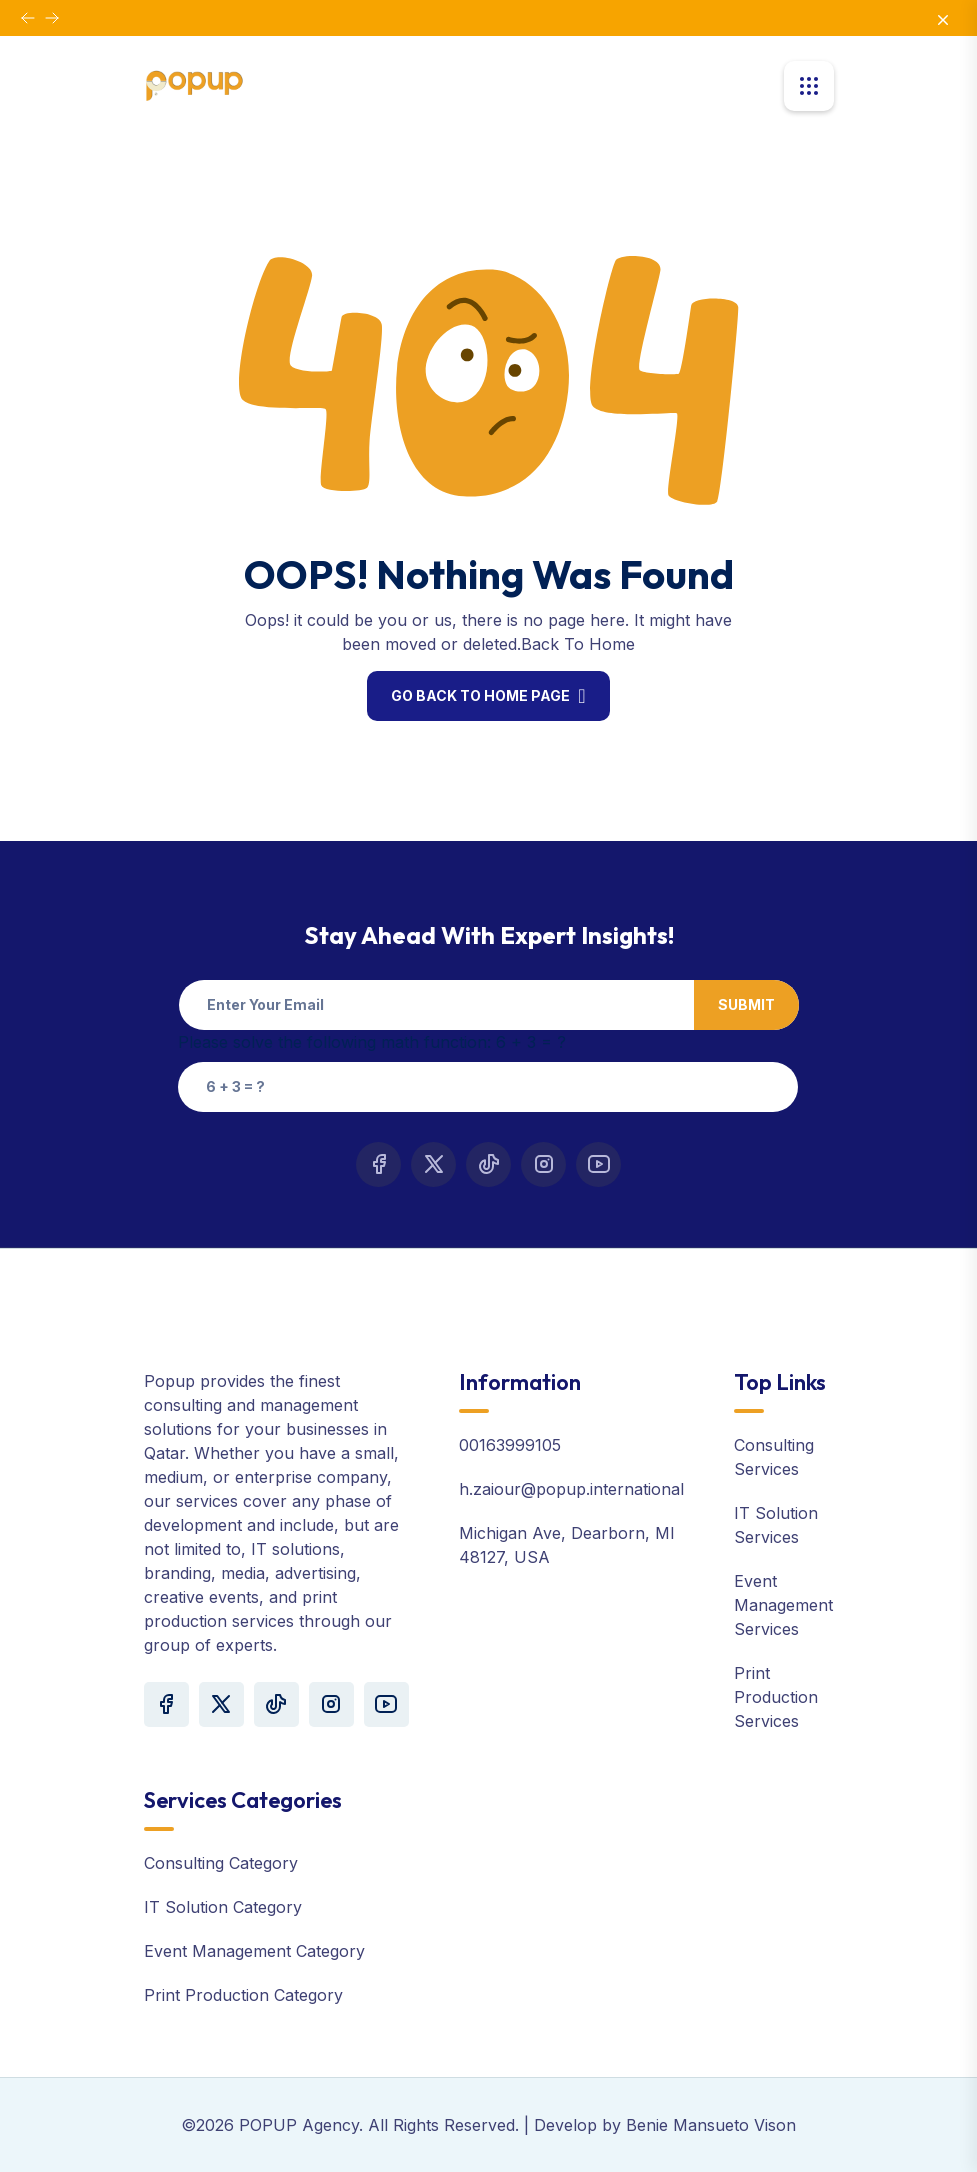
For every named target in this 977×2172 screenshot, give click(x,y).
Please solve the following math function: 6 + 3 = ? (372, 1042)
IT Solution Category (223, 1907)
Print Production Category (243, 1995)
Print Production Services (776, 1697)
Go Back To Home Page (480, 695)
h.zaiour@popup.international (571, 1489)
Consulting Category (221, 1863)
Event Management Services (783, 1605)
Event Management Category (254, 1951)
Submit (746, 1004)
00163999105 (510, 1445)
